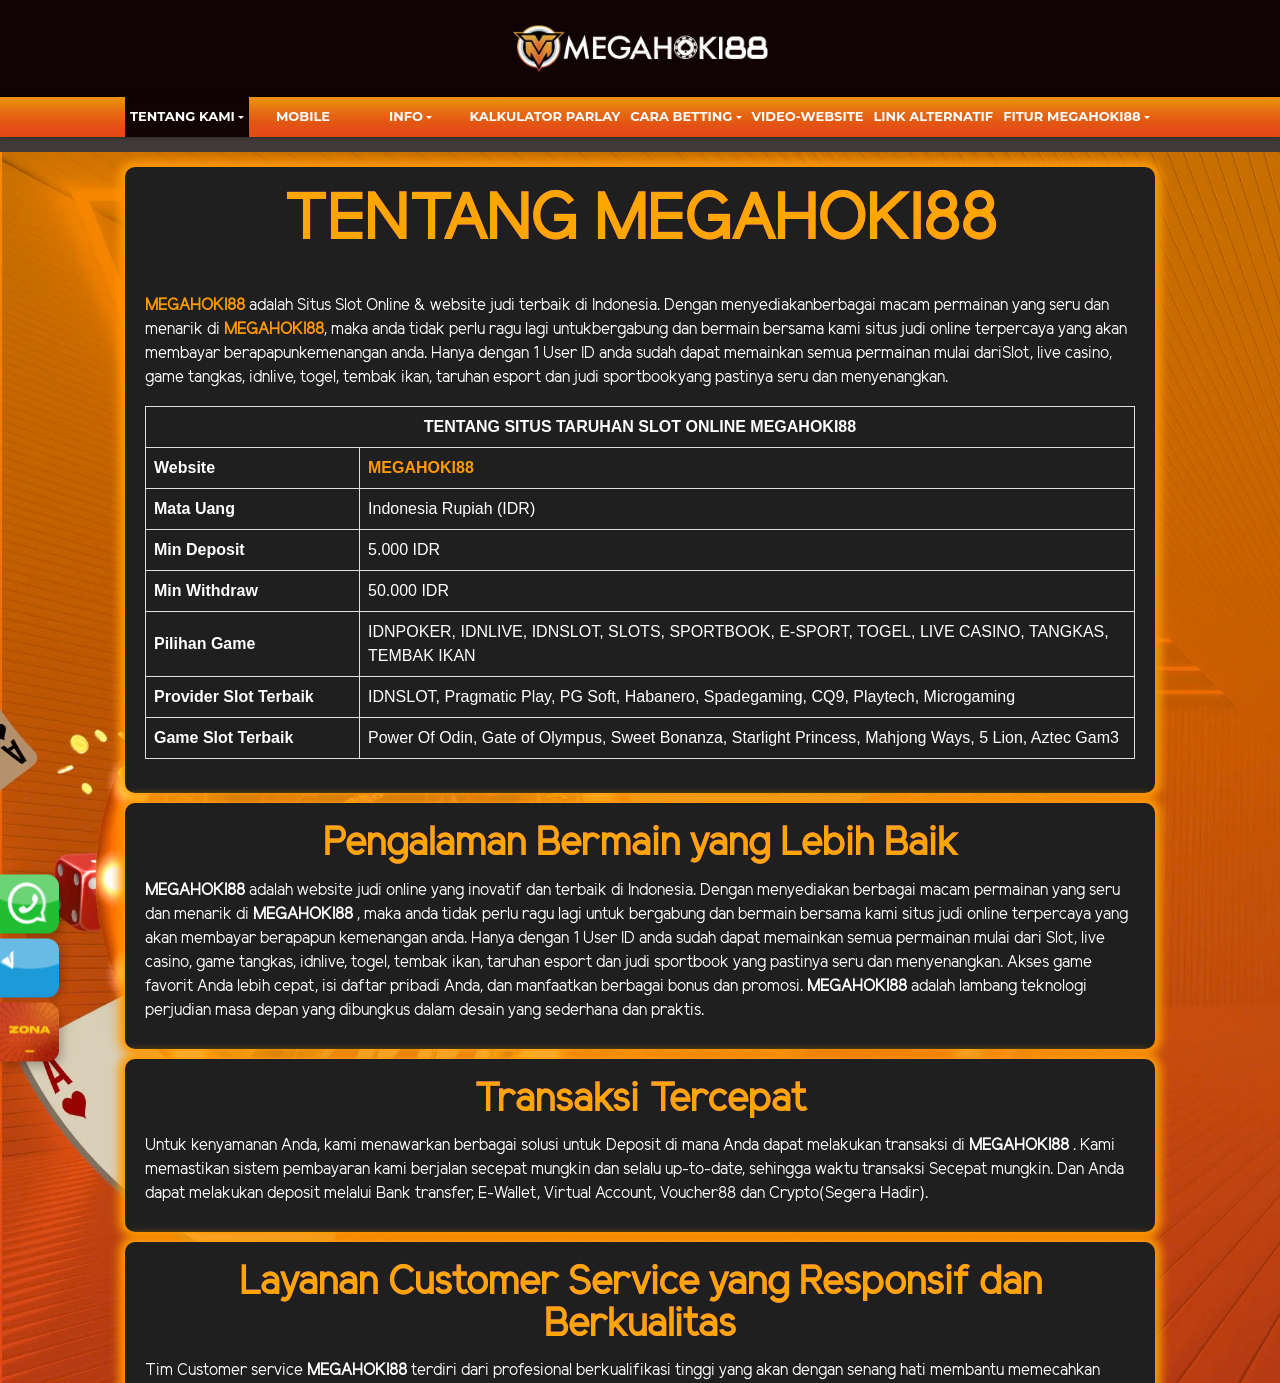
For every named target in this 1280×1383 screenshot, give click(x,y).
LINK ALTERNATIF (933, 116)
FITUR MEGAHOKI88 (1072, 116)
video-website (808, 116)
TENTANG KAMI (182, 116)
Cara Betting (681, 116)
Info (406, 116)
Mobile (303, 116)
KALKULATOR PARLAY (545, 116)
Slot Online (372, 305)
